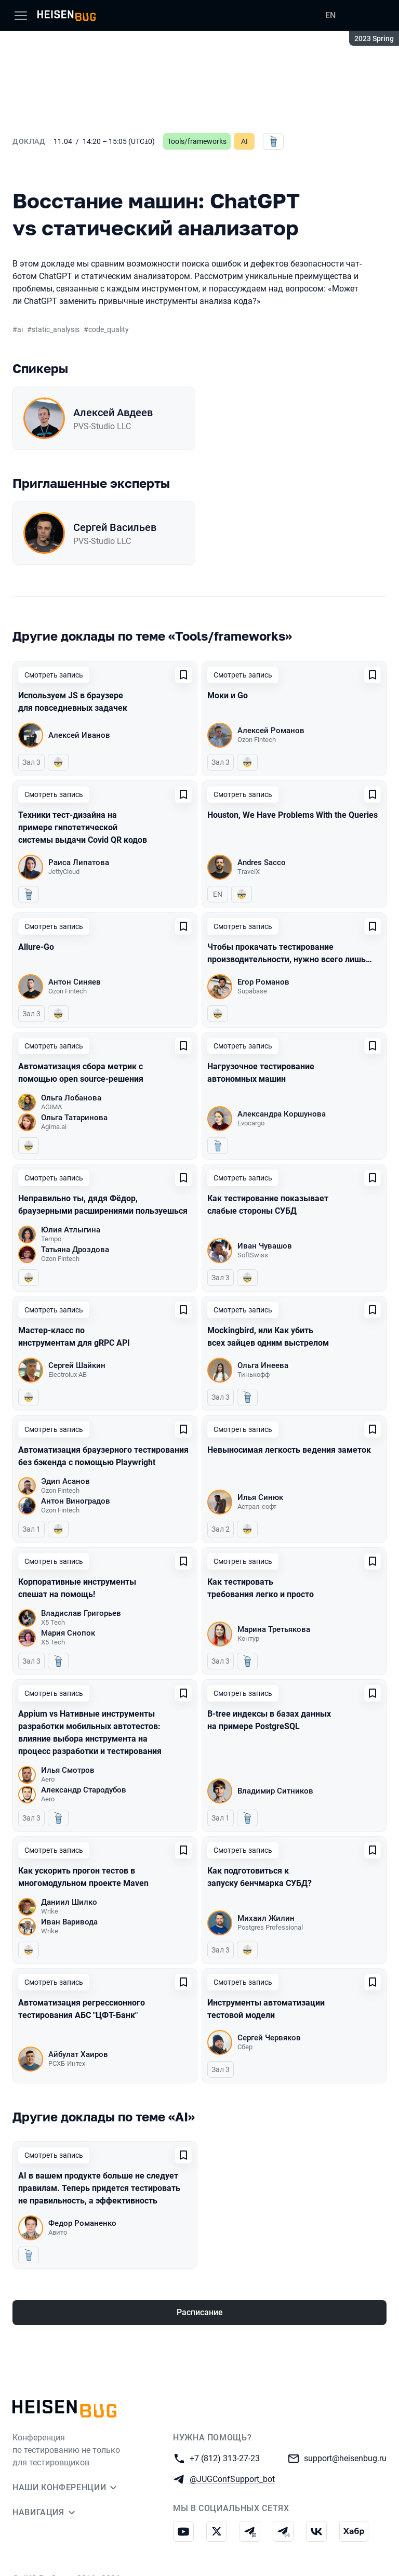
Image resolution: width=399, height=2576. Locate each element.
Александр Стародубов (83, 1790)
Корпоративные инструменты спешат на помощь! (77, 1588)
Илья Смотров (68, 1770)
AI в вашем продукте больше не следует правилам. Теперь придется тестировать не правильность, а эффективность (99, 2188)
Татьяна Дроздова (75, 1249)
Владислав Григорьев (81, 1613)
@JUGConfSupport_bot (232, 2478)
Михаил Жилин (266, 1918)
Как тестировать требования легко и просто (260, 1588)
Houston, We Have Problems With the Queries (292, 815)
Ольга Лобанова (71, 1098)
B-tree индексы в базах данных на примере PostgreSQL (269, 1720)
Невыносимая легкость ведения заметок (289, 1450)
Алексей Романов (270, 730)
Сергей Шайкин (76, 1365)
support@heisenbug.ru (345, 2457)
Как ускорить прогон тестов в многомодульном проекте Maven (83, 1877)
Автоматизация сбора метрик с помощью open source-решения (80, 1072)
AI (244, 141)
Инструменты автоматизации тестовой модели (266, 2009)
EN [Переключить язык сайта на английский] (330, 15)
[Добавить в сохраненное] (183, 675)
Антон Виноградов (75, 1501)
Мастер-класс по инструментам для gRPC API (74, 1336)
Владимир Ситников (275, 1791)
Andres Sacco (261, 862)
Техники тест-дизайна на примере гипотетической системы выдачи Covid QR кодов (82, 827)
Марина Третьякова (273, 1629)
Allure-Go (36, 947)
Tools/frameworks (197, 141)
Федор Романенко (82, 2223)
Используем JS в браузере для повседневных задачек (72, 702)
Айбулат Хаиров (78, 2054)
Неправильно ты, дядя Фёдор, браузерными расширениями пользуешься (103, 1204)
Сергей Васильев (114, 527)
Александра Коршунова (281, 1114)
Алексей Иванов (79, 735)
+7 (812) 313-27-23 (225, 2457)
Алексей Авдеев (113, 412)
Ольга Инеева (262, 1365)
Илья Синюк (260, 1497)
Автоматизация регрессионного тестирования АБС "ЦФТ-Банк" (81, 2009)
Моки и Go (227, 695)
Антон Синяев (74, 982)
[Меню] (20, 15)
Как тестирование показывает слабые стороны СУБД (267, 1204)
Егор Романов (263, 982)
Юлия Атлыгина (70, 1230)
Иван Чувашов (264, 1246)
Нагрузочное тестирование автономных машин (260, 1072)
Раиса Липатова (78, 862)
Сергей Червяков (269, 2038)
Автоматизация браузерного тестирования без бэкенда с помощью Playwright (103, 1456)
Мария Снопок (68, 1633)
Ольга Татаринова (74, 1117)
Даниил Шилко (69, 1902)
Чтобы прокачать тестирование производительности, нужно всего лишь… (289, 953)
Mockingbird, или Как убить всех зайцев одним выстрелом (268, 1336)
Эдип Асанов (65, 1481)
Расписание (200, 2312)
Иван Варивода (69, 1922)
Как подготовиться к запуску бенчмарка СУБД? (259, 1877)
